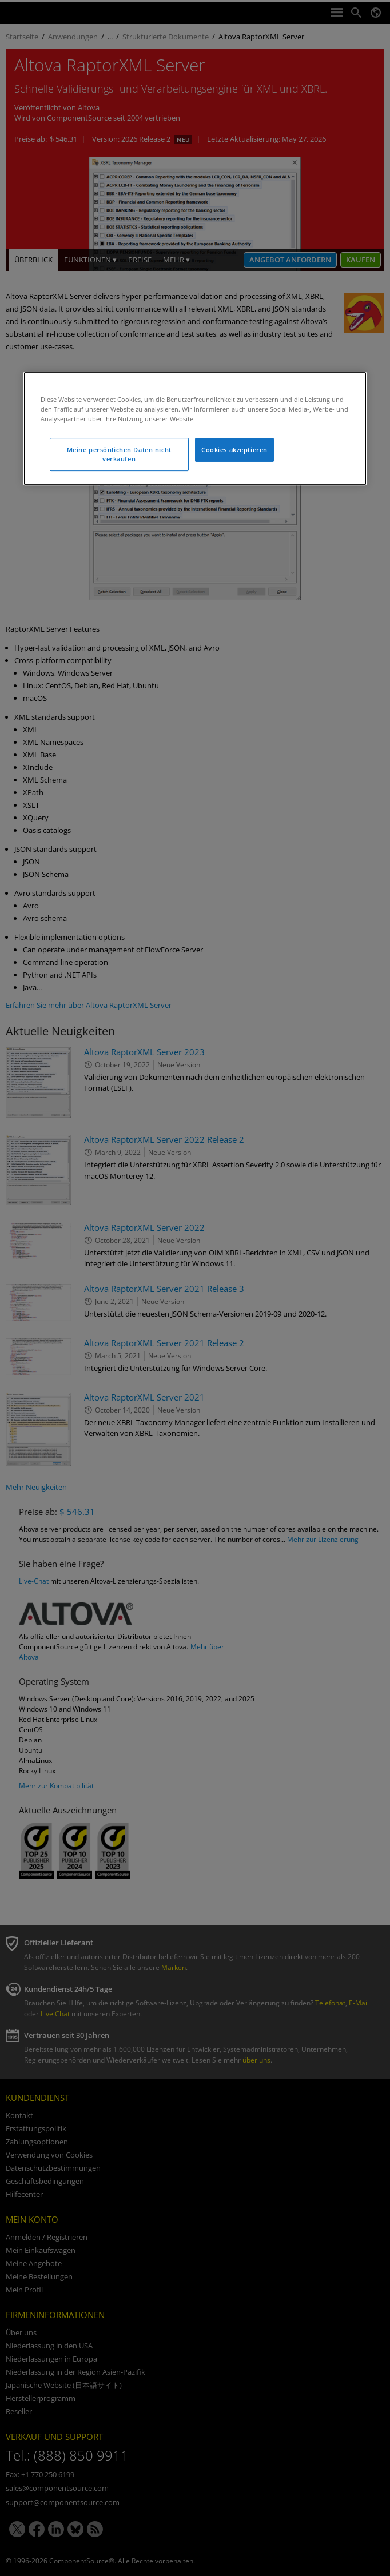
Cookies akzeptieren (234, 449)
